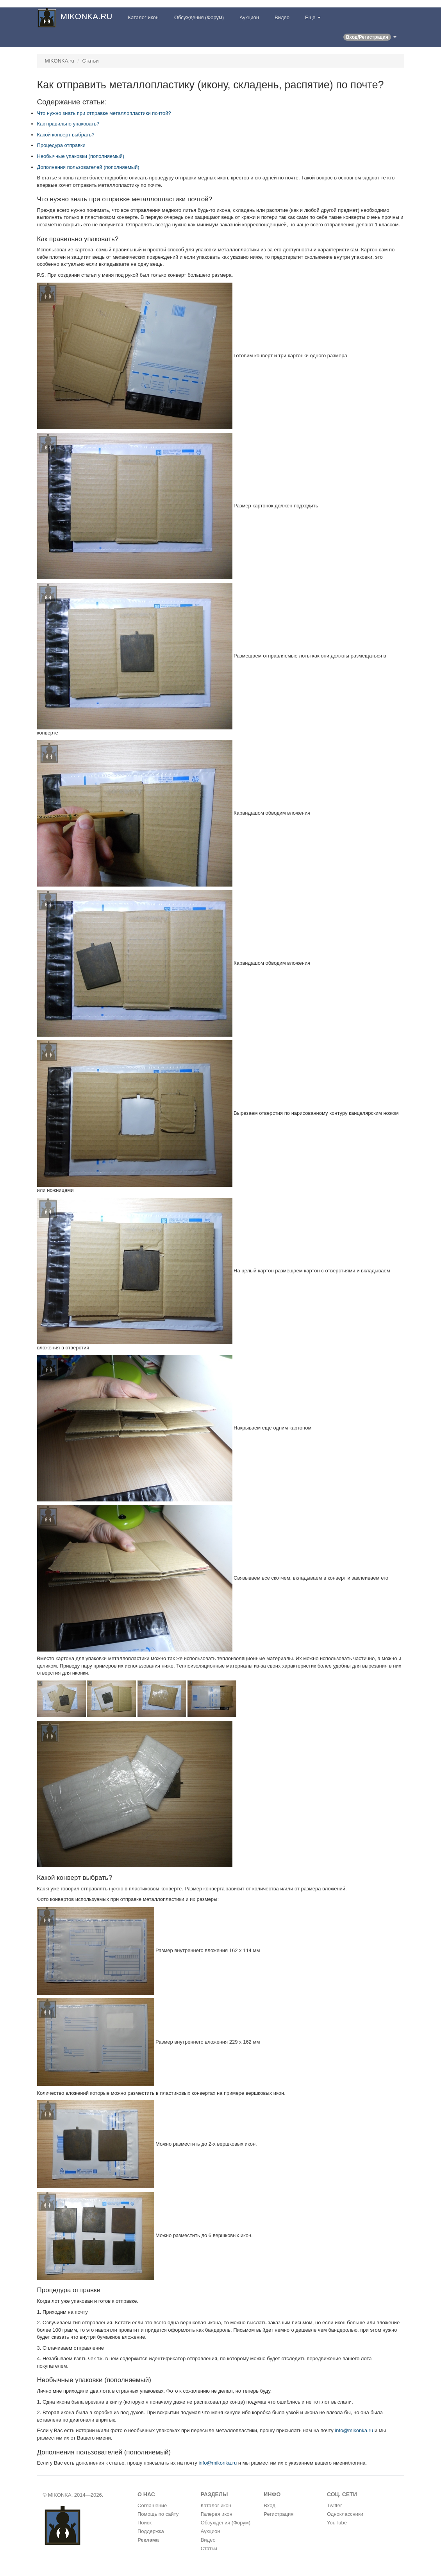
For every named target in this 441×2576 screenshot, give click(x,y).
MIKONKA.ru (59, 61)
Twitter (334, 2505)
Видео (282, 17)
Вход (269, 2505)
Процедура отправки (61, 145)
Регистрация (278, 2514)
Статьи (90, 61)
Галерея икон (216, 2514)
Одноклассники (345, 2514)
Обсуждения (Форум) (199, 17)
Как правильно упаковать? (68, 124)
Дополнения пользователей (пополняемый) (88, 167)
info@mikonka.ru (354, 2430)
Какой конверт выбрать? (66, 135)
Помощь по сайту (158, 2514)
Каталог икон (143, 17)
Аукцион (249, 17)
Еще (313, 17)
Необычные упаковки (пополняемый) (81, 156)
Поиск (144, 2523)
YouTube (337, 2523)
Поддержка (150, 2531)
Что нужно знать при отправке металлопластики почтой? (104, 113)
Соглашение (152, 2505)
